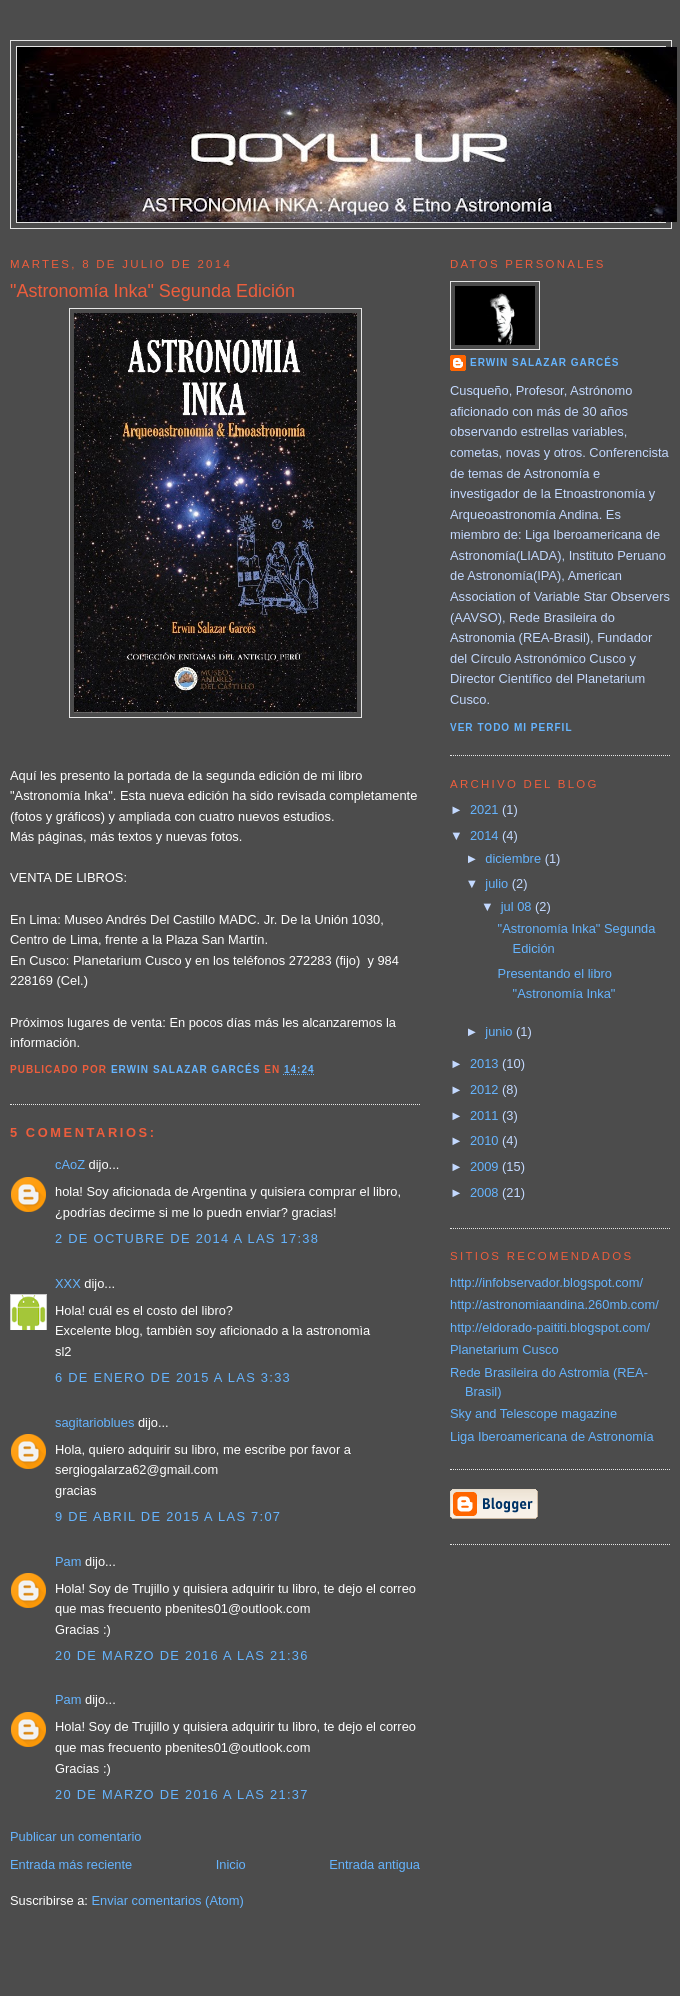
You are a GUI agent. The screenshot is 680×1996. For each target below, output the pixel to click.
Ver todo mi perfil (511, 727)
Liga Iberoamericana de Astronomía (552, 1436)
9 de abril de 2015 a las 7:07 (168, 1516)
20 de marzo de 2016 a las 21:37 (182, 1794)
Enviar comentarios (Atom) (167, 1900)
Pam (68, 1561)
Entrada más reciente (71, 1864)
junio (500, 1031)
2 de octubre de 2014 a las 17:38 (187, 1238)
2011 (486, 1115)
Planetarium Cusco (504, 1349)
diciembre (514, 858)
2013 (486, 1063)
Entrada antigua (374, 1864)
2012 (486, 1089)
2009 (486, 1166)
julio (498, 883)
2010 (486, 1140)
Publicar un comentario (76, 1836)
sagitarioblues (94, 1422)
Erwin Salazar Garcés (545, 362)
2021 (486, 809)
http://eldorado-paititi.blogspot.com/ (550, 1327)
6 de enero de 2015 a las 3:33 (173, 1377)
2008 (486, 1192)
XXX (68, 1283)
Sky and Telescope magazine (533, 1413)
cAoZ (70, 1164)
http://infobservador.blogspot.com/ (546, 1282)
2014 (486, 835)
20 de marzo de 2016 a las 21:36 (182, 1655)
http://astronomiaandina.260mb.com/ (554, 1304)
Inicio (231, 1864)
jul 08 (518, 906)
